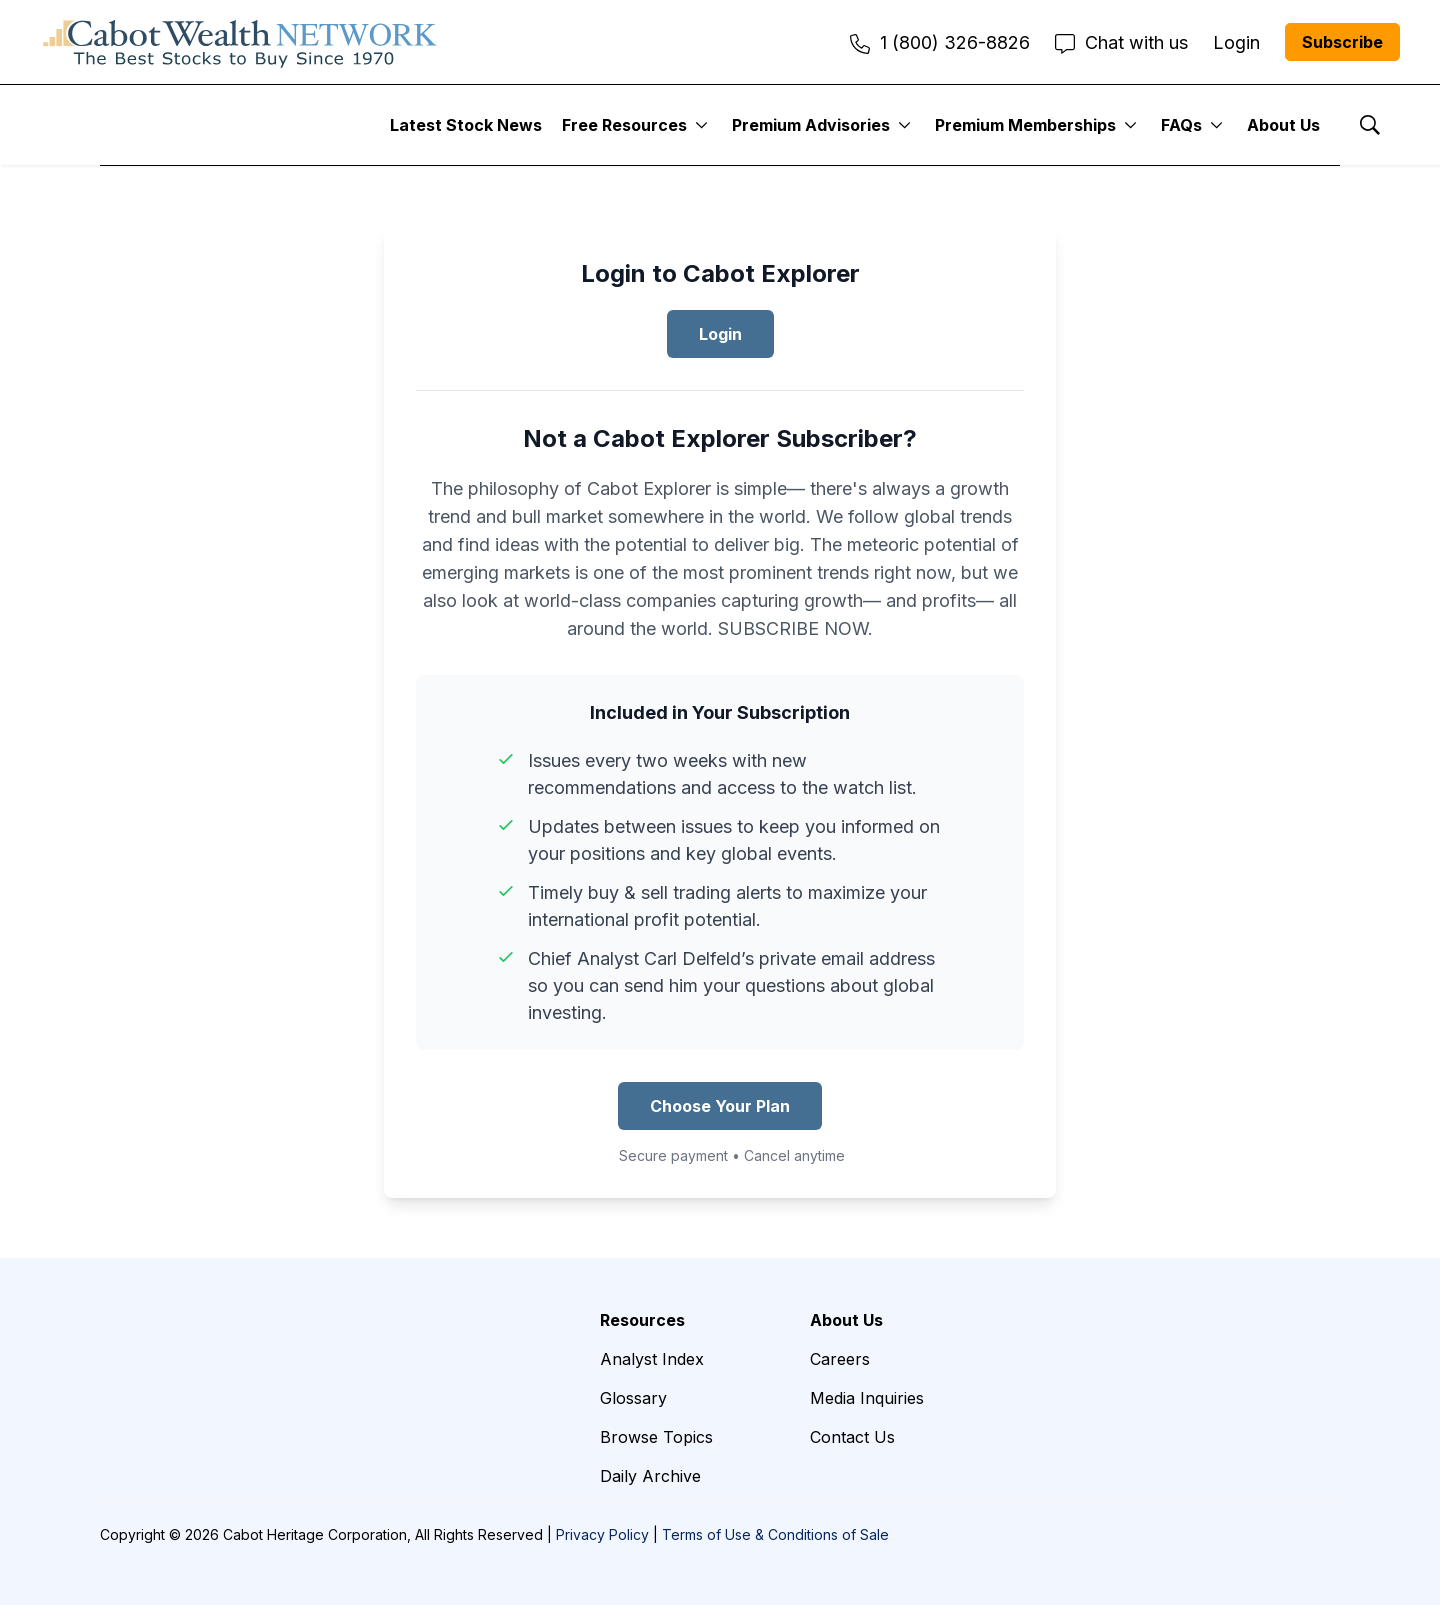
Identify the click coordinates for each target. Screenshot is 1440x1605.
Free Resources (624, 125)
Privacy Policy (602, 1534)
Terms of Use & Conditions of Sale (775, 1534)
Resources (642, 1320)
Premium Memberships (1025, 125)
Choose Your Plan (720, 1106)
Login (720, 334)
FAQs (1181, 125)
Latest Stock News (466, 125)
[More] (701, 125)
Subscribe (1342, 42)
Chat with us (1121, 42)
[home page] (240, 42)
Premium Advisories (811, 125)
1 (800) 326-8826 (940, 42)
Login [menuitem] (1236, 42)
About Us (1283, 125)
